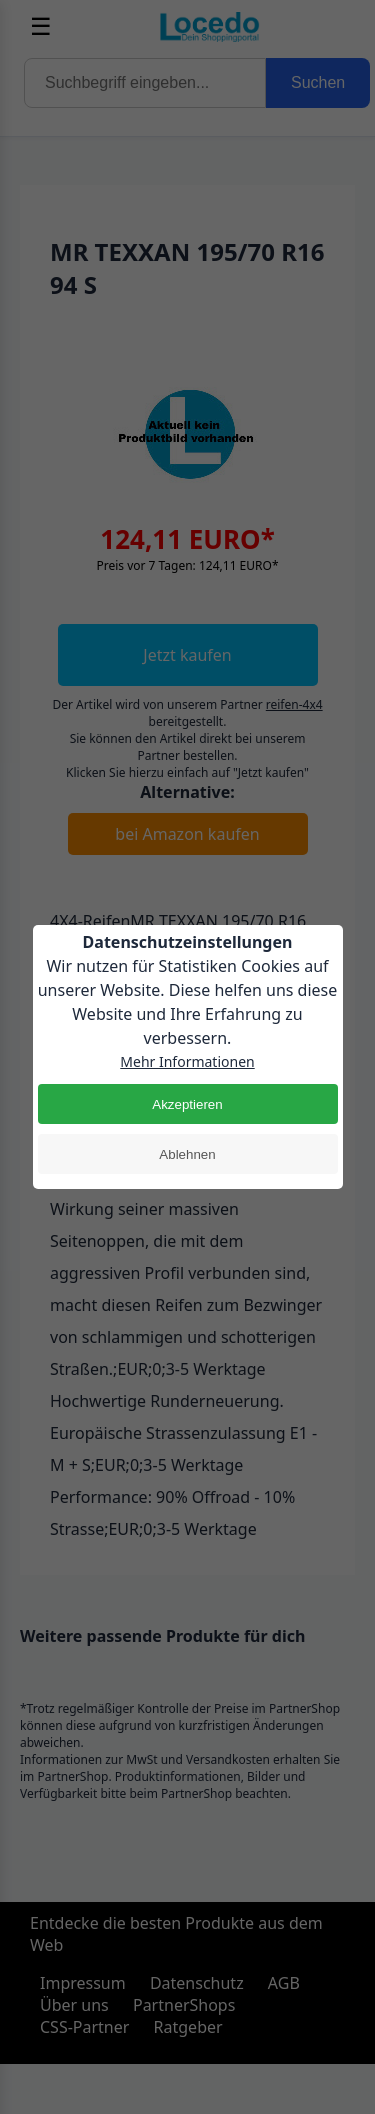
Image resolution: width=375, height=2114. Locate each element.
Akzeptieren (187, 1104)
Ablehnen (187, 1154)
